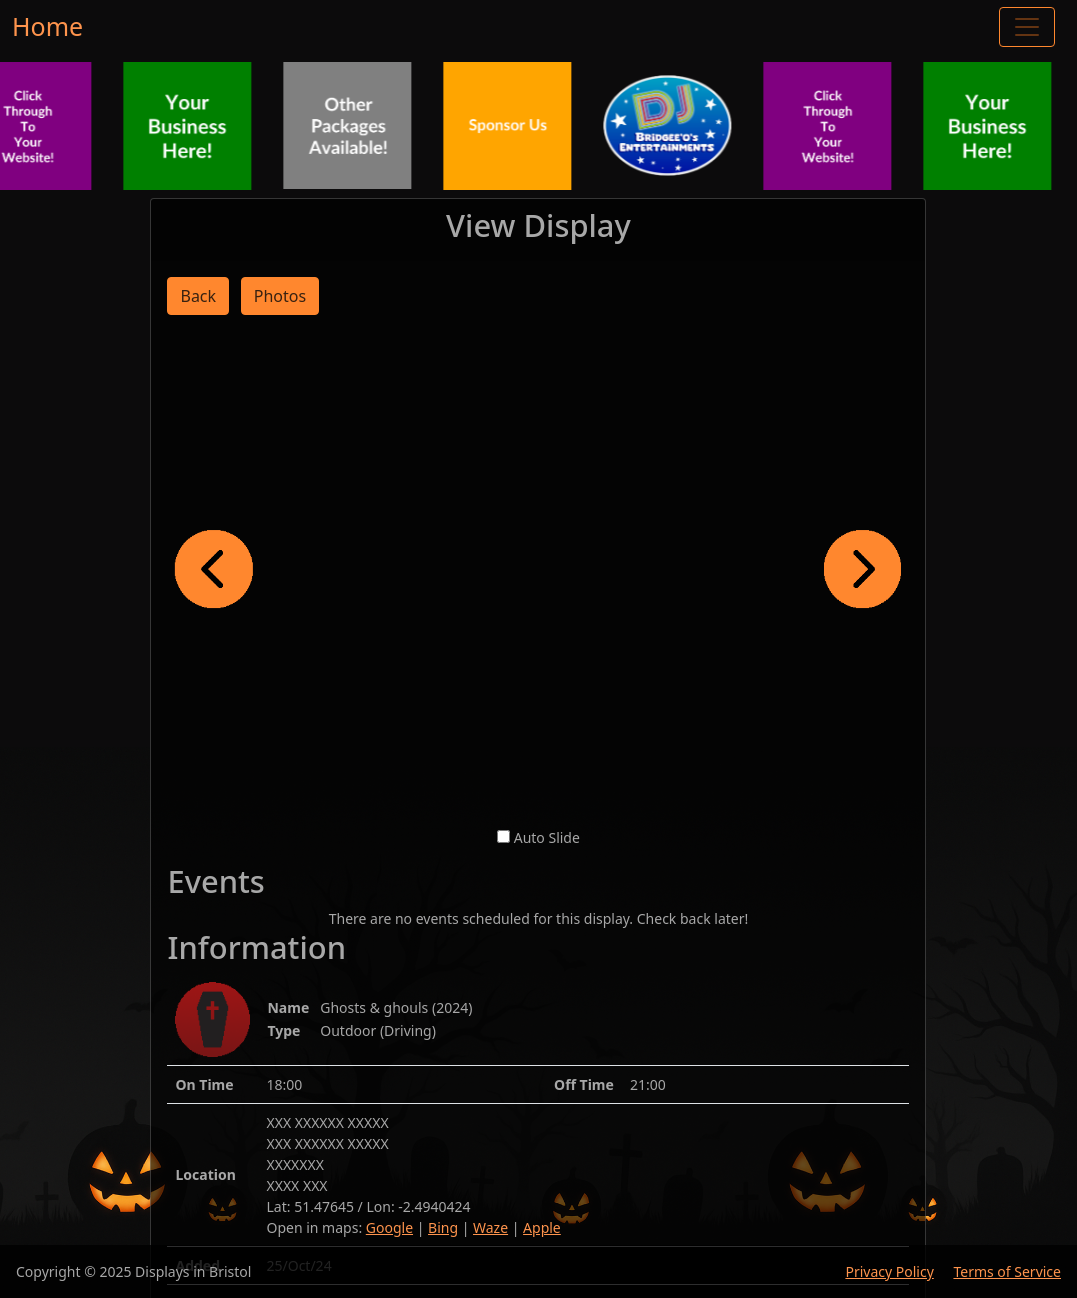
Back (198, 296)
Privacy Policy (889, 1271)
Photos (280, 296)
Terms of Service (1007, 1271)
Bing (443, 1227)
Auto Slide (547, 837)
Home (47, 26)
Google (389, 1227)
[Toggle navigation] (1027, 27)
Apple (542, 1227)
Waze (490, 1227)
